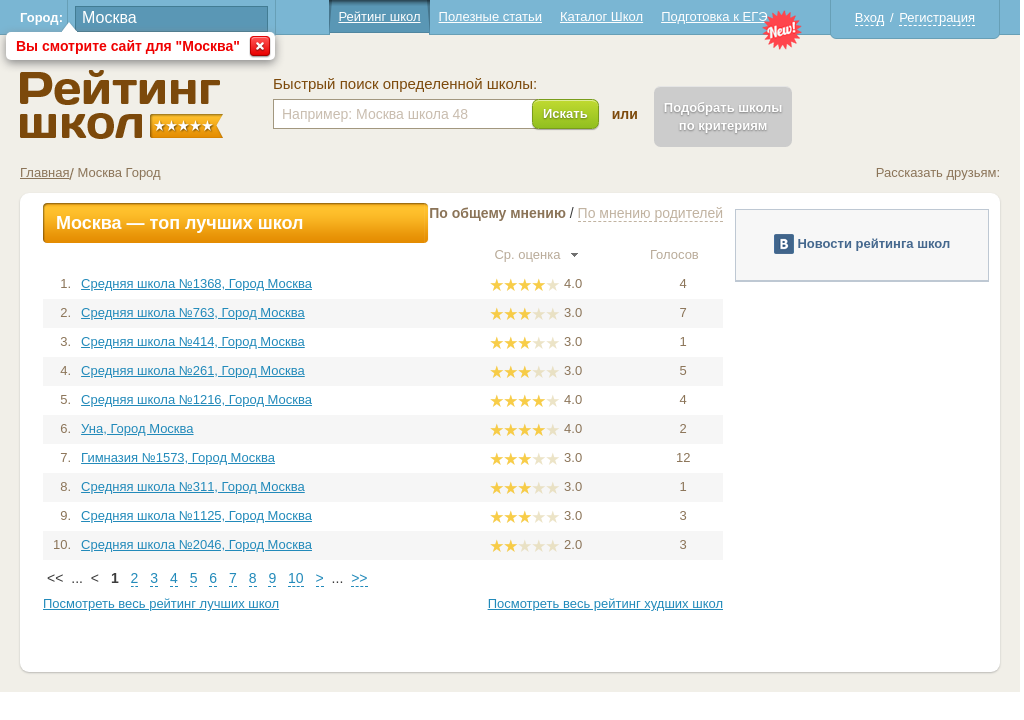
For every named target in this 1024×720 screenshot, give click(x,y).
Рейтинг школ (379, 16)
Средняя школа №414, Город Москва (193, 341)
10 (296, 578)
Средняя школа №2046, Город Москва (196, 544)
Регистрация (937, 17)
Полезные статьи (490, 16)
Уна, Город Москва (137, 428)
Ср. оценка (536, 254)
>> (359, 578)
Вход (869, 17)
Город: (41, 17)
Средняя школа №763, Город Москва (193, 312)
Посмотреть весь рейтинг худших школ (605, 603)
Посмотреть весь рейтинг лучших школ (161, 603)
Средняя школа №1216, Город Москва (196, 399)
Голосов (683, 254)
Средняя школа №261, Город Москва (193, 370)
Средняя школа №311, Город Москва (193, 486)
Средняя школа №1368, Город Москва (196, 283)
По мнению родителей (650, 213)
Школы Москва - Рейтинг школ (121, 104)
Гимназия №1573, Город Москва (178, 457)
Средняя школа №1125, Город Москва (196, 515)
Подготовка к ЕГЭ (714, 16)
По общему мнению (497, 213)
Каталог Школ (601, 16)
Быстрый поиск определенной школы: (405, 84)
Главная (44, 172)
